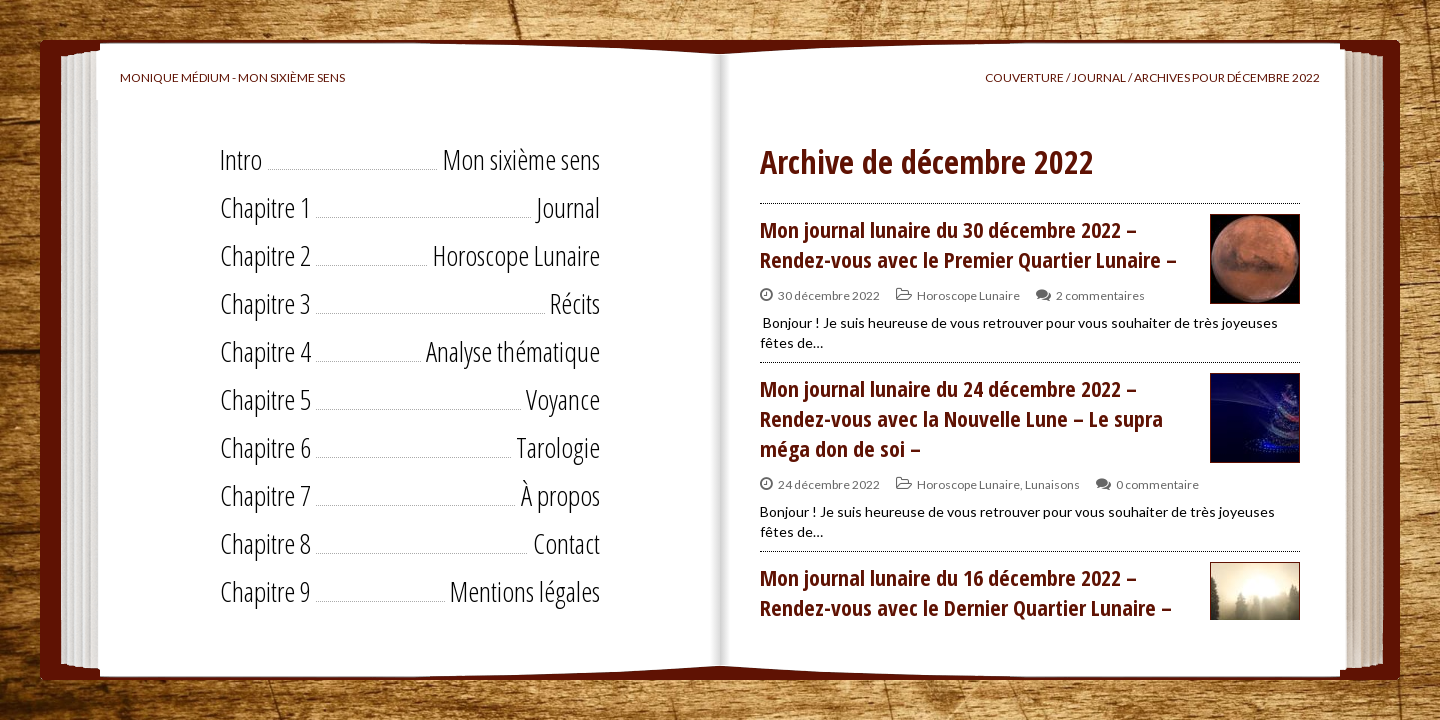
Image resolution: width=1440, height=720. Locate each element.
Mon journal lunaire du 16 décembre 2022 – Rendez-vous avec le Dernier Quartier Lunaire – (966, 592)
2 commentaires (1100, 295)
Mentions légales (525, 591)
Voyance (563, 399)
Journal (568, 207)
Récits (575, 303)
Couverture (1024, 77)
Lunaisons (1052, 484)
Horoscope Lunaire (516, 255)
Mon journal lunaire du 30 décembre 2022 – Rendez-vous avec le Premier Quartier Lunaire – (968, 244)
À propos (560, 495)
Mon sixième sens (521, 159)
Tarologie (558, 447)
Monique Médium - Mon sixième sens (232, 77)
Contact (566, 543)
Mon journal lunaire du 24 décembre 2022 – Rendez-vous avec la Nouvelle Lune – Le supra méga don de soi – (961, 418)
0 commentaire (1157, 484)
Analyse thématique (513, 351)
